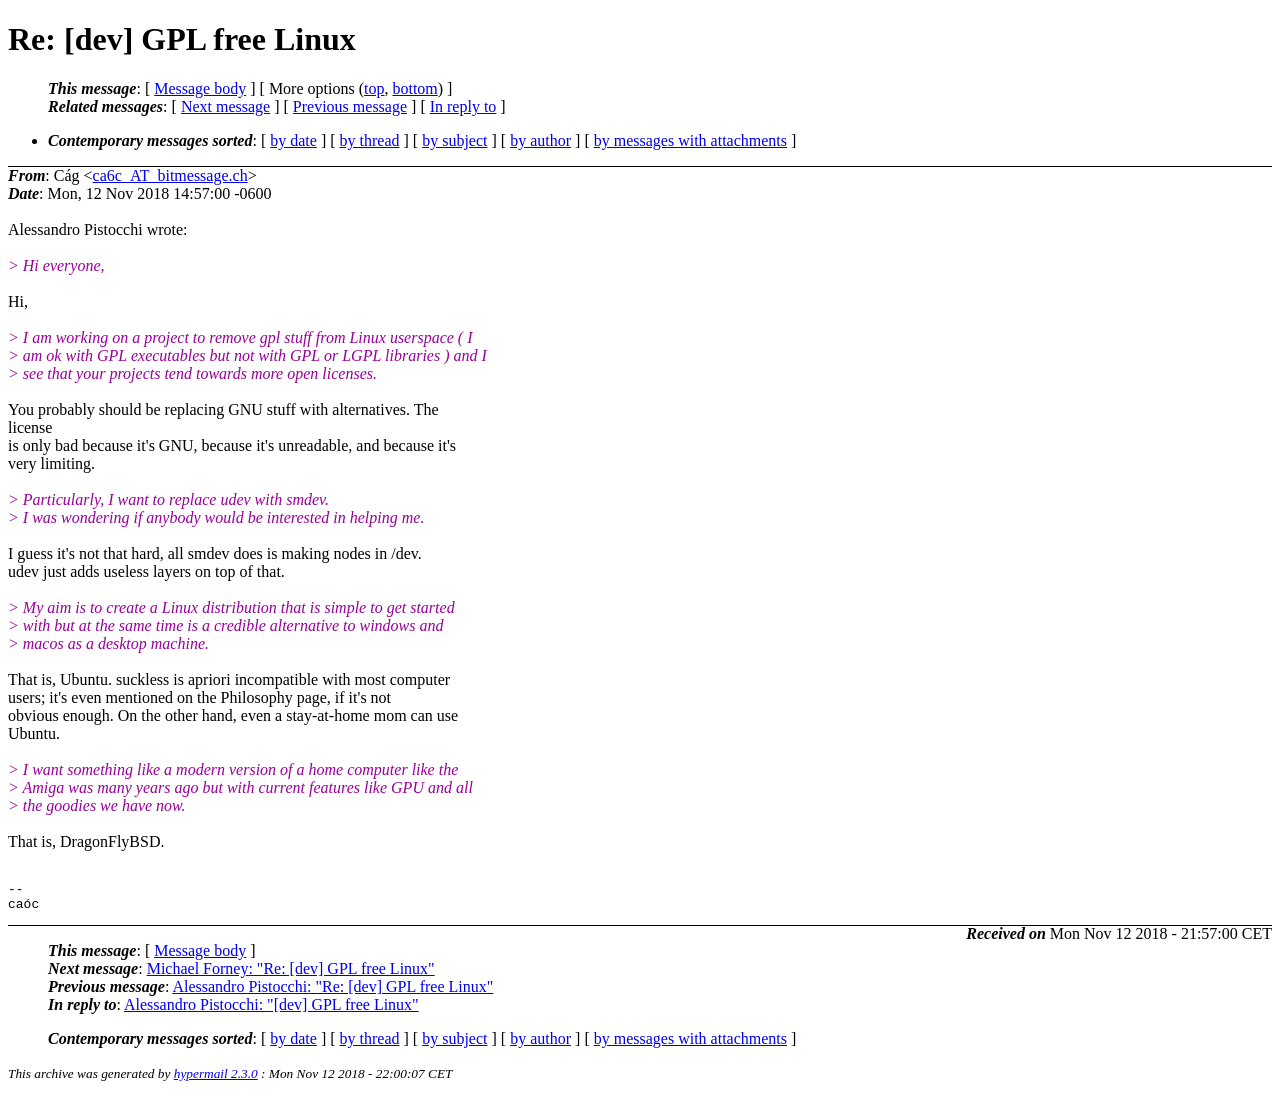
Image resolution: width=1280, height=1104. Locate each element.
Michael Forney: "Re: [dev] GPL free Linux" (291, 974)
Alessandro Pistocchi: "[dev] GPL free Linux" (271, 1010)
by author (540, 140)
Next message (225, 106)
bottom (414, 88)
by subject (454, 140)
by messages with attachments (690, 140)
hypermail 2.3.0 (216, 1079)
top (374, 88)
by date (293, 140)
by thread (370, 140)
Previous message (350, 106)
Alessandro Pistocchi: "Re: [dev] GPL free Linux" (332, 992)
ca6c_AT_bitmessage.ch (170, 175)
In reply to (463, 106)
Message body (200, 88)
